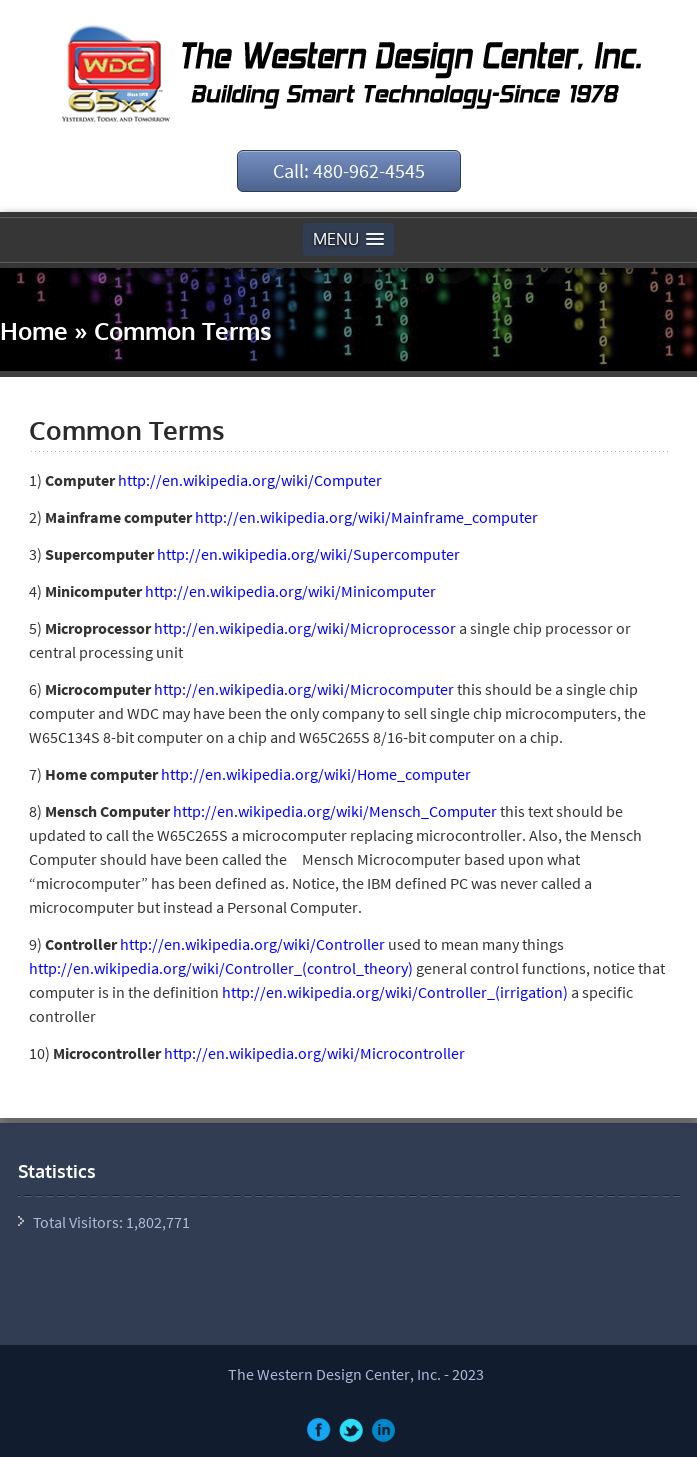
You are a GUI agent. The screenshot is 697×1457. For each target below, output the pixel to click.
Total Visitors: (79, 1222)
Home (34, 330)
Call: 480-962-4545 (349, 170)
